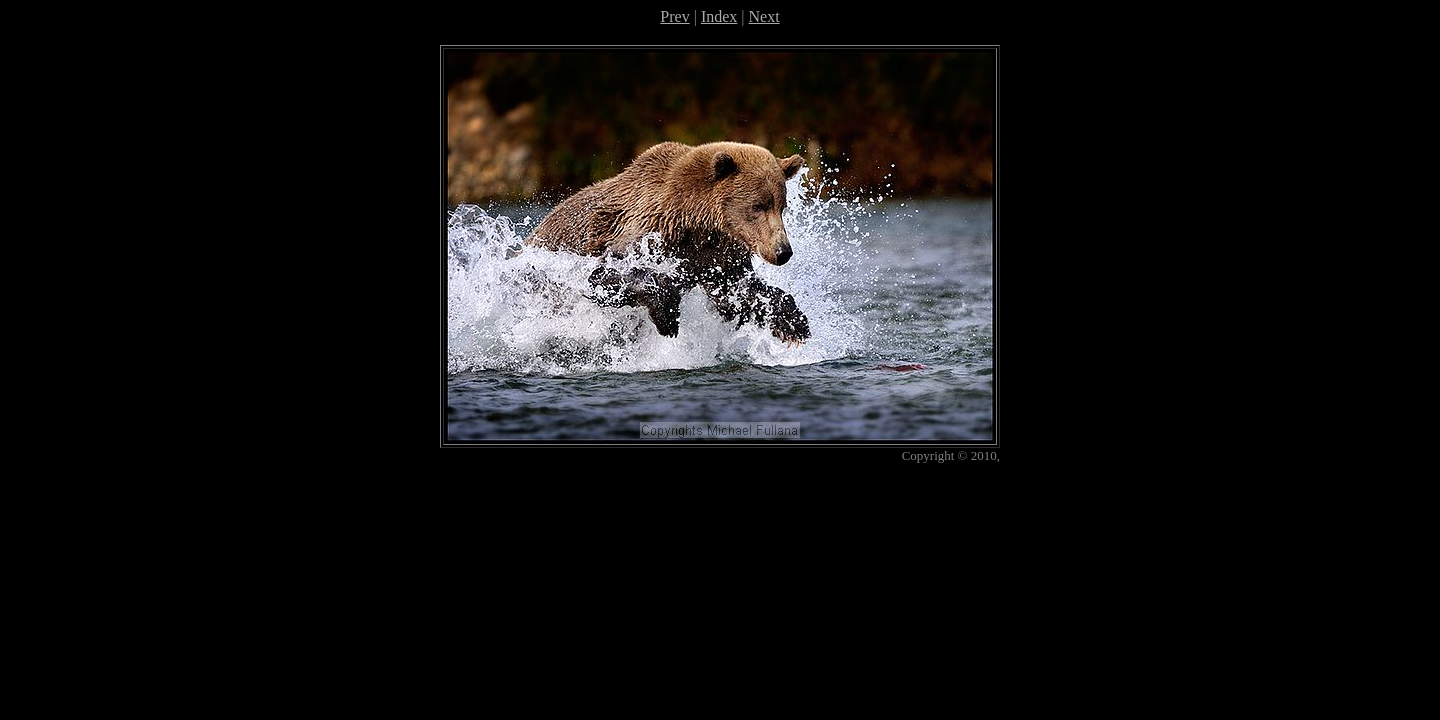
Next (764, 16)
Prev (674, 16)
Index (719, 16)
